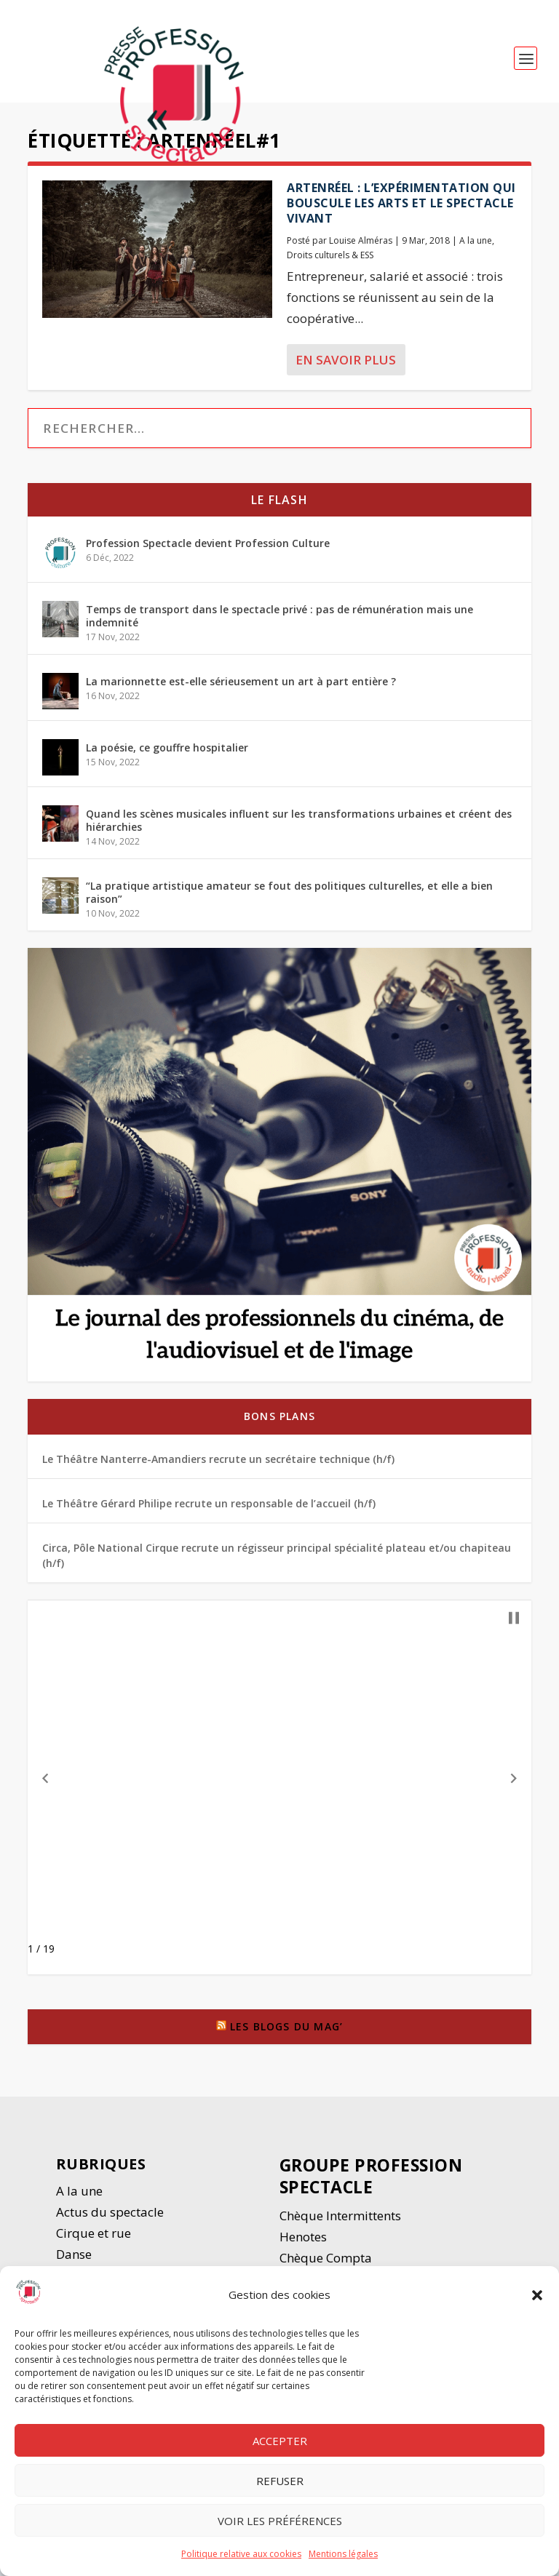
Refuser (280, 2480)
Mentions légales (343, 2554)
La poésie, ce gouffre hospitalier (167, 754)
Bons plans (279, 1422)
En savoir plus (346, 366)
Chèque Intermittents (340, 2222)
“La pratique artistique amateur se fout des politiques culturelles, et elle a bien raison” (289, 898)
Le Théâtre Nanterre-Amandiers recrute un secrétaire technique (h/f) (218, 1465)
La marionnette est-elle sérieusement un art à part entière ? (241, 688)
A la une (475, 246)
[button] (537, 2295)
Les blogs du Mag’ (286, 2033)
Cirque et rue (93, 2239)
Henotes (303, 2243)
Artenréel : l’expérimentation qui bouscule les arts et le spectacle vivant (401, 209)
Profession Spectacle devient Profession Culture (208, 550)
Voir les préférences (280, 2520)
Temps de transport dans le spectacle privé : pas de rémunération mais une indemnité (279, 622)
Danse (75, 2260)
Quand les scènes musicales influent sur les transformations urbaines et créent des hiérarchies (299, 826)
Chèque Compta (326, 2264)
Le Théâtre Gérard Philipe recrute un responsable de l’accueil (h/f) (209, 1510)
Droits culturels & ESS (330, 261)
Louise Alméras (360, 246)
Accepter (280, 2440)
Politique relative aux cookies (241, 2554)
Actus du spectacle (110, 2218)
